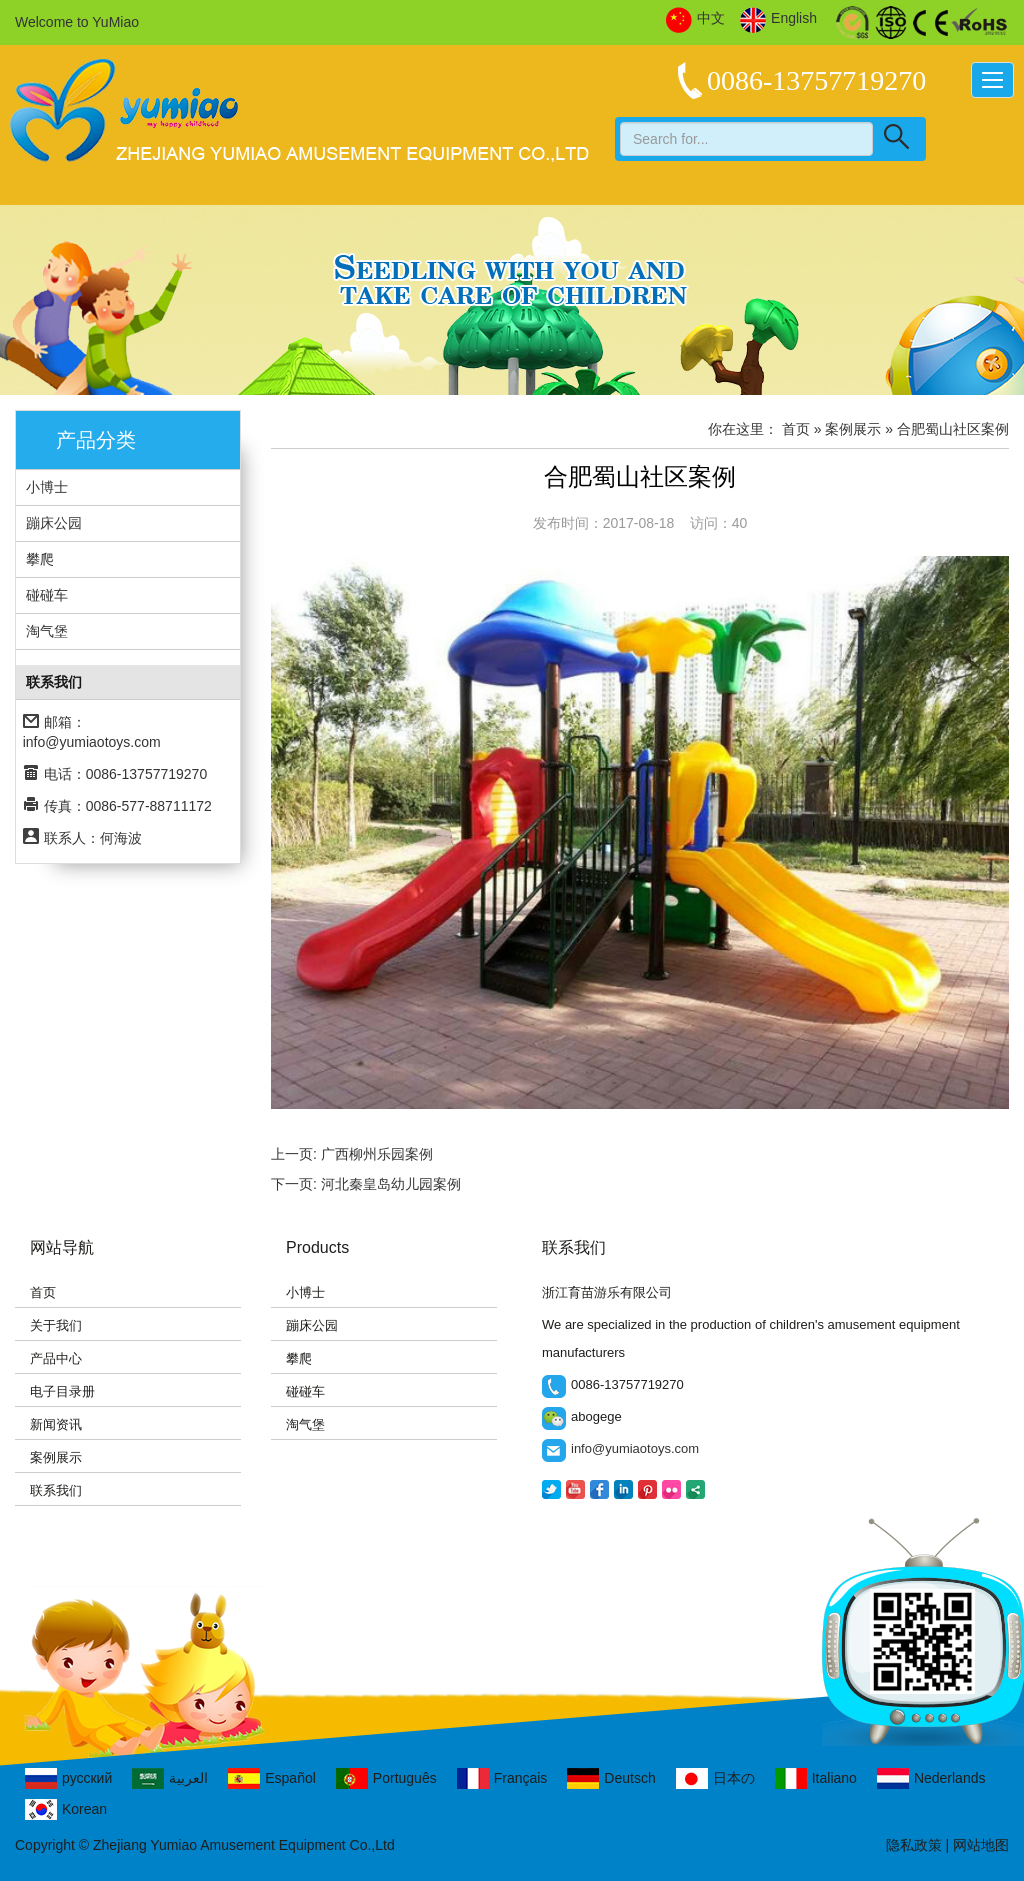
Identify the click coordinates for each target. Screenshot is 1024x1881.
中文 (695, 19)
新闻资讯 (56, 1424)
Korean (66, 1809)
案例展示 (56, 1457)
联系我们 (56, 1490)
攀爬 (40, 559)
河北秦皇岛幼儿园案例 (391, 1184)
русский (68, 1778)
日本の (715, 1778)
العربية (170, 1778)
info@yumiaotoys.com (92, 742)
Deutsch (611, 1778)
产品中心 (56, 1358)
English (778, 19)
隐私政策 (914, 1845)
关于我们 (56, 1325)
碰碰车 (47, 595)
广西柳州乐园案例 (377, 1154)
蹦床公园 (54, 523)
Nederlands (931, 1778)
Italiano (816, 1778)
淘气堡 (47, 631)
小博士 (47, 487)
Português (386, 1778)
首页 (796, 429)
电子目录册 (62, 1391)
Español (272, 1778)
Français (502, 1778)
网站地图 (981, 1845)
